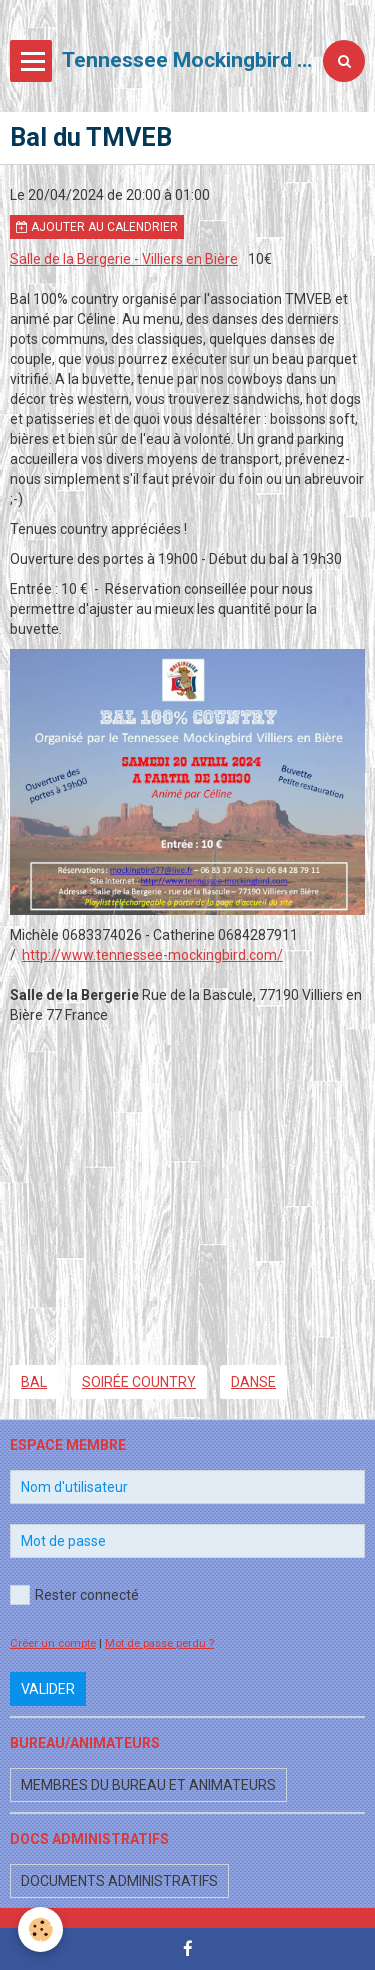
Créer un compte (53, 1643)
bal (34, 1382)
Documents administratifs (119, 1881)
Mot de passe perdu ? (159, 1643)
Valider (48, 1689)
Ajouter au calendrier (97, 227)
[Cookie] (40, 1929)
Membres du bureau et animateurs (148, 1785)
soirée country (139, 1382)
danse (253, 1382)
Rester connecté (74, 1595)
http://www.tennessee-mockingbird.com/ (152, 955)
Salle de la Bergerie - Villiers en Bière (124, 259)
